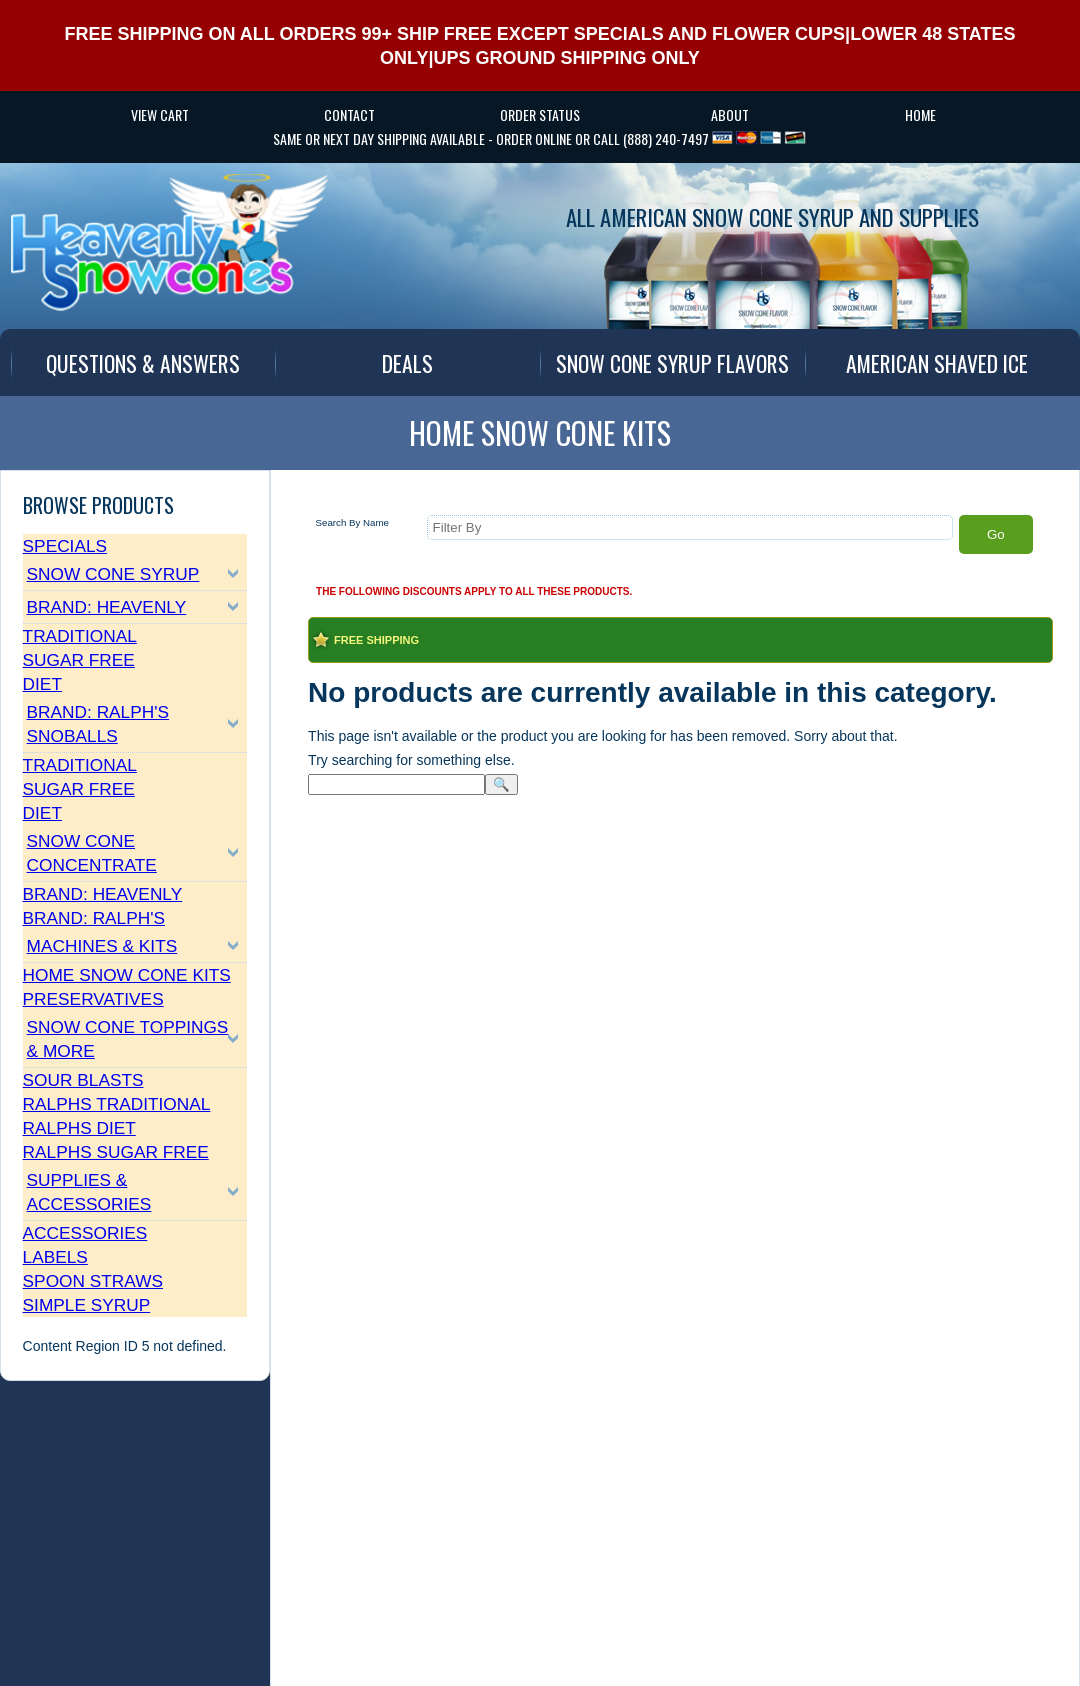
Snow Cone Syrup (113, 574)
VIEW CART (160, 114)
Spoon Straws (93, 1281)
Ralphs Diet (79, 1128)
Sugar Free (79, 660)
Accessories (85, 1233)
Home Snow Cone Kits (127, 975)
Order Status (540, 114)
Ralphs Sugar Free (116, 1152)
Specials (65, 546)
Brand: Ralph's (94, 918)
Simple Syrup (87, 1305)
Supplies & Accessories (89, 1192)
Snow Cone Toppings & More (128, 1039)
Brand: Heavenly (107, 607)
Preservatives (93, 999)
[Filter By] (689, 528)
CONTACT (349, 114)
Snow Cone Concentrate (92, 853)
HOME (920, 114)
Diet (42, 684)
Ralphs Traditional (117, 1104)
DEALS (407, 363)
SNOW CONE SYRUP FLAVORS (672, 363)
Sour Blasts (83, 1080)
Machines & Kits (102, 946)
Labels (55, 1257)
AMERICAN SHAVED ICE (937, 363)
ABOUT (730, 114)
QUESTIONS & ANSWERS (143, 363)
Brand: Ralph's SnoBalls (98, 724)
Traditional (80, 636)
